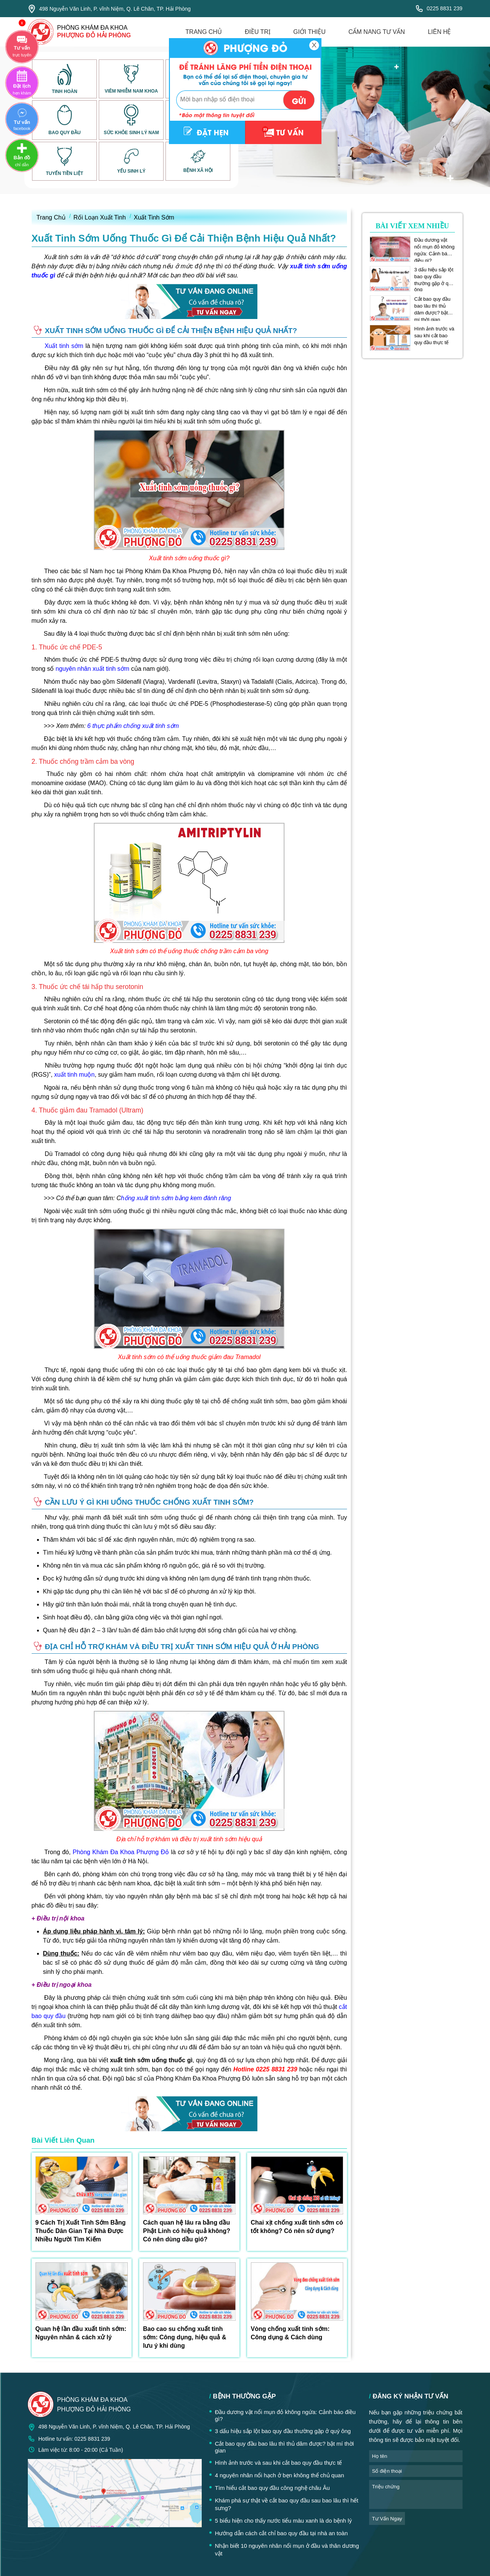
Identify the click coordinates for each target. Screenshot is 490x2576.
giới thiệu (309, 32)
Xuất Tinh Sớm (154, 217)
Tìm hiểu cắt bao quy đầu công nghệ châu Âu (272, 2488)
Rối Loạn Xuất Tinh (100, 217)
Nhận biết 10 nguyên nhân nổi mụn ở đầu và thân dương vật (287, 2549)
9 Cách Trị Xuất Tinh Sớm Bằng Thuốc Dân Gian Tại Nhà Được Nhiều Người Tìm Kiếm (80, 2231)
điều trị (257, 32)
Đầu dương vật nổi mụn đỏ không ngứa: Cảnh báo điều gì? (434, 247)
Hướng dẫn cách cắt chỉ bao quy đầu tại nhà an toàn (281, 2533)
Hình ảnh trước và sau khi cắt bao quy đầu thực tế (434, 335)
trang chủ (203, 32)
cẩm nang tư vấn (377, 32)
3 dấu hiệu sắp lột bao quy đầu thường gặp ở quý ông (434, 277)
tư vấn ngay (387, 2518)
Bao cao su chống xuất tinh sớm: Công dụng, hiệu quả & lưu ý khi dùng (184, 2337)
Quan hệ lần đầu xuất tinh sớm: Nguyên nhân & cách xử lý (81, 2333)
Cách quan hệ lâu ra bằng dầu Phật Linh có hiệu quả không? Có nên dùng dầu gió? (186, 2231)
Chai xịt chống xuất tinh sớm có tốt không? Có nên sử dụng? (297, 2226)
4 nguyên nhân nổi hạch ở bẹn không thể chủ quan (279, 2475)
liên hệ (439, 32)
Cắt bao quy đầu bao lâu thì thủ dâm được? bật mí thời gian (432, 306)
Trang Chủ (51, 217)
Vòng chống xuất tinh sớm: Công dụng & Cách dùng (290, 2333)
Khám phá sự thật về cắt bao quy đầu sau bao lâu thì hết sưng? (286, 2504)
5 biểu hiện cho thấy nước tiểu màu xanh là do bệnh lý (283, 2520)
